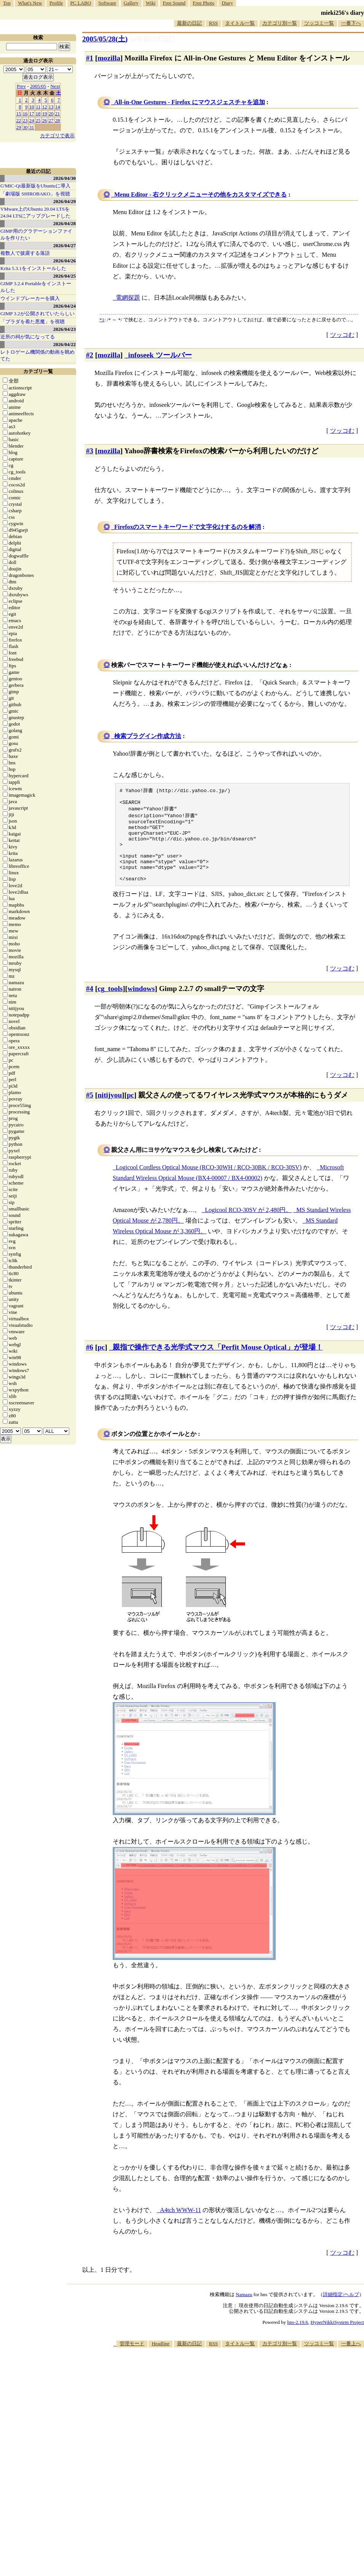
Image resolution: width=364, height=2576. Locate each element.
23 (25, 120)
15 (18, 113)
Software (107, 3)
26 (44, 120)
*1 (101, 319)
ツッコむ (342, 335)
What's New (30, 3)
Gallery (131, 3)
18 (38, 113)
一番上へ (351, 2359)
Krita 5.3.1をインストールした (33, 268)
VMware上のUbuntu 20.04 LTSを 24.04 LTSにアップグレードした (35, 212)
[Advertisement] (233, 2422)
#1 (89, 58)
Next (55, 86)
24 (31, 120)
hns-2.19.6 (297, 2338)
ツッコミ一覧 (319, 23)
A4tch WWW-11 (180, 2226)
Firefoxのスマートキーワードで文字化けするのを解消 (187, 527)
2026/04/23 (64, 329)
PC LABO (80, 3)
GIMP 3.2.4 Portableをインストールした (35, 287)
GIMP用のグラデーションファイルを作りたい (36, 234)
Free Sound (174, 3)
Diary (227, 3)
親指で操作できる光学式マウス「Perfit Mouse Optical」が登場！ (218, 1363)
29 (18, 127)
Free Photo (203, 3)
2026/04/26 (64, 261)
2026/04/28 (64, 223)
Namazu (244, 2310)
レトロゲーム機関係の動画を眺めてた (37, 355)
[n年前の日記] (151, 39)
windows (141, 1004)
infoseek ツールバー (160, 355)
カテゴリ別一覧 (279, 23)
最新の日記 (189, 23)
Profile (56, 3)
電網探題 (128, 297)
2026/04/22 (64, 344)
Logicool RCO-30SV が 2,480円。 (248, 1226)
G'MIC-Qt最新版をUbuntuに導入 (35, 186)
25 (38, 120)
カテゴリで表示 (57, 135)
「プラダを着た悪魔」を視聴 (32, 321)
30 (25, 127)
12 (44, 107)
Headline (160, 2359)
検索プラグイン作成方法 (147, 736)
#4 (89, 1004)
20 (51, 113)
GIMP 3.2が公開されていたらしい (37, 313)
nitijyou (109, 1111)
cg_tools (110, 1004)
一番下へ (351, 23)
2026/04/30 (64, 178)
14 (57, 107)
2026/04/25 (64, 276)
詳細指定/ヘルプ (341, 2310)
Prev (21, 86)
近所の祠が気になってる (27, 337)
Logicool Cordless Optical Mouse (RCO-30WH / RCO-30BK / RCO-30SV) (209, 1183)
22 (18, 120)
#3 (89, 451)
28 (57, 120)
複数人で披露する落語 (25, 253)
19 (44, 113)
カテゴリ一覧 (38, 371)
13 (51, 107)
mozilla (108, 58)
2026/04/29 (64, 201)
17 (31, 113)
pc (130, 1111)
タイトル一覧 (240, 23)
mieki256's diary (342, 13)
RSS (213, 23)
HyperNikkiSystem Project (337, 2338)
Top (7, 3)
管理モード (132, 2359)
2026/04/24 (64, 306)
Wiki (150, 3)
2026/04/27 (64, 245)
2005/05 (38, 86)
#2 (89, 355)
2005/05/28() (105, 39)
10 (31, 107)
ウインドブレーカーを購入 (30, 298)
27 (51, 120)
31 (31, 127)
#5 (89, 1111)
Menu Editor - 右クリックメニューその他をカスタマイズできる (200, 194)
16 (25, 113)
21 (57, 113)
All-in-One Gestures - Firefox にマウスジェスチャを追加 (189, 102)
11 (38, 107)
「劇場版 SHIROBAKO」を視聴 (35, 194)
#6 (89, 1363)
